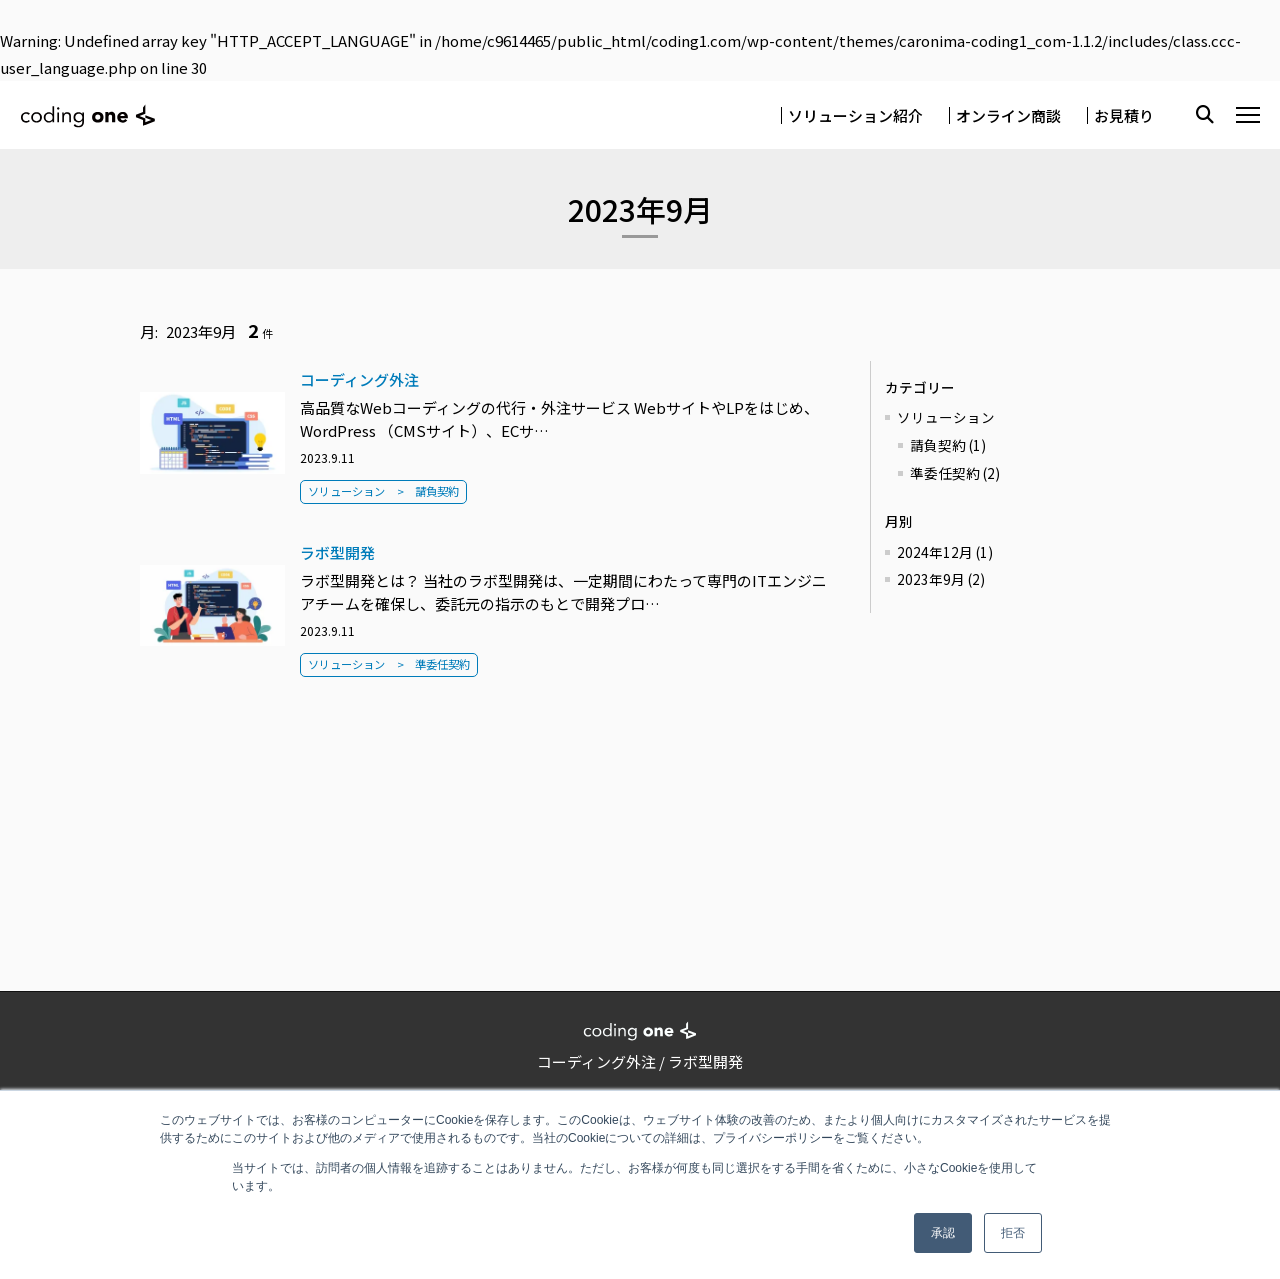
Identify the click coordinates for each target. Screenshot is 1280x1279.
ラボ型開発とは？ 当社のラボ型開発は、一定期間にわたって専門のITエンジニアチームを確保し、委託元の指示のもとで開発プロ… (563, 592)
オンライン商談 (1008, 115)
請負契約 (437, 491)
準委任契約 (442, 664)
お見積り (1124, 115)
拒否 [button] (1013, 1233)
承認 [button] (943, 1233)
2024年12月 (945, 552)
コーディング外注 (359, 379)
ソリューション (346, 491)
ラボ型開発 (337, 552)
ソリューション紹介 (855, 115)
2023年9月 (941, 579)
